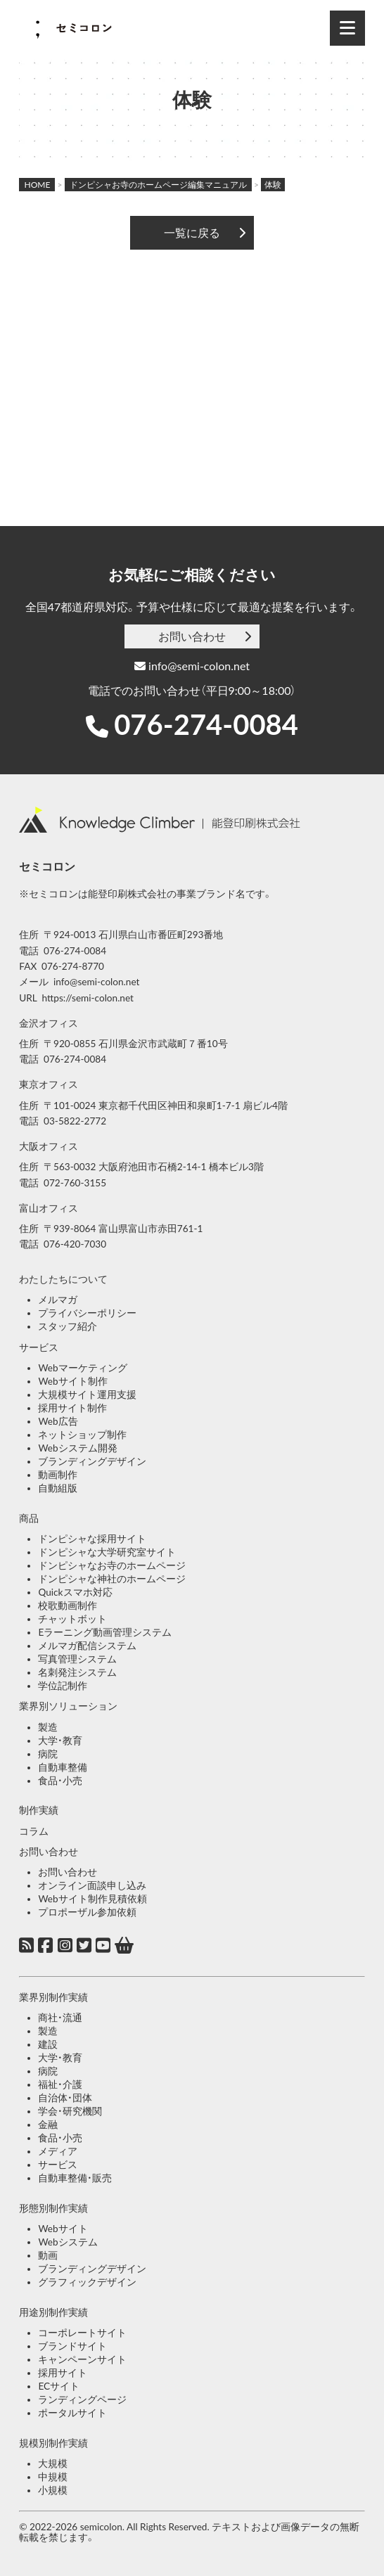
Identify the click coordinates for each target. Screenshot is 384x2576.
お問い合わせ (192, 636)
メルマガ (57, 1299)
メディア (57, 2151)
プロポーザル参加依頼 (87, 1912)
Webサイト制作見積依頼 (92, 1898)
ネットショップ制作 (82, 1434)
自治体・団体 (65, 2097)
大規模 (53, 2463)
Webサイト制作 (72, 1381)
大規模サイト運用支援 (87, 1394)
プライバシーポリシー (87, 1313)
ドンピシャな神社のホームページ (112, 1578)
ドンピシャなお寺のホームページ (112, 1565)
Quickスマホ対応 (75, 1592)
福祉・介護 (60, 2084)
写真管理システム (77, 1659)
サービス (38, 1347)
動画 (48, 2255)
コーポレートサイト (82, 2332)
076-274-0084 (206, 724)
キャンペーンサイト (82, 2359)
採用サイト (62, 2372)
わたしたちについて (63, 1279)
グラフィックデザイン (87, 2282)
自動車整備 (62, 1767)
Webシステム (67, 2242)
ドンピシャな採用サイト (92, 1538)
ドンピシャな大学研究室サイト (107, 1552)
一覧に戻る (192, 232)
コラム (34, 1831)
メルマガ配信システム (87, 1645)
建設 (48, 2044)
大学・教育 (60, 1740)
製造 (48, 1727)
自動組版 (57, 1488)
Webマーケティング (82, 1367)
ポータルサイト (72, 2412)
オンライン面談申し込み (92, 1885)
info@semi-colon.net (192, 665)
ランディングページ (82, 2399)
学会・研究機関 (70, 2111)
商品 (29, 1518)
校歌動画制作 (67, 1605)
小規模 (53, 2490)
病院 (48, 1754)
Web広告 (57, 1421)
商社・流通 (60, 2017)
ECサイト (58, 2386)
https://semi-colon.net (88, 998)
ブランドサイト (72, 2346)
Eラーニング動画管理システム (105, 1632)
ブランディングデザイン (92, 1461)
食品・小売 (60, 1780)
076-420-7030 (75, 1244)
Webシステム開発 (77, 1448)
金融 (48, 2124)
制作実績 (38, 1810)
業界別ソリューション (68, 1706)
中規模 (53, 2476)
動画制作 (57, 1474)
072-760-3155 (75, 1182)
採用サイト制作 (72, 1408)
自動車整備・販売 (75, 2178)
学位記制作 (62, 1685)
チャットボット (72, 1619)
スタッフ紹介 (67, 1326)
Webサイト (62, 2228)
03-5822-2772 (75, 1121)
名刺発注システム (77, 1672)
